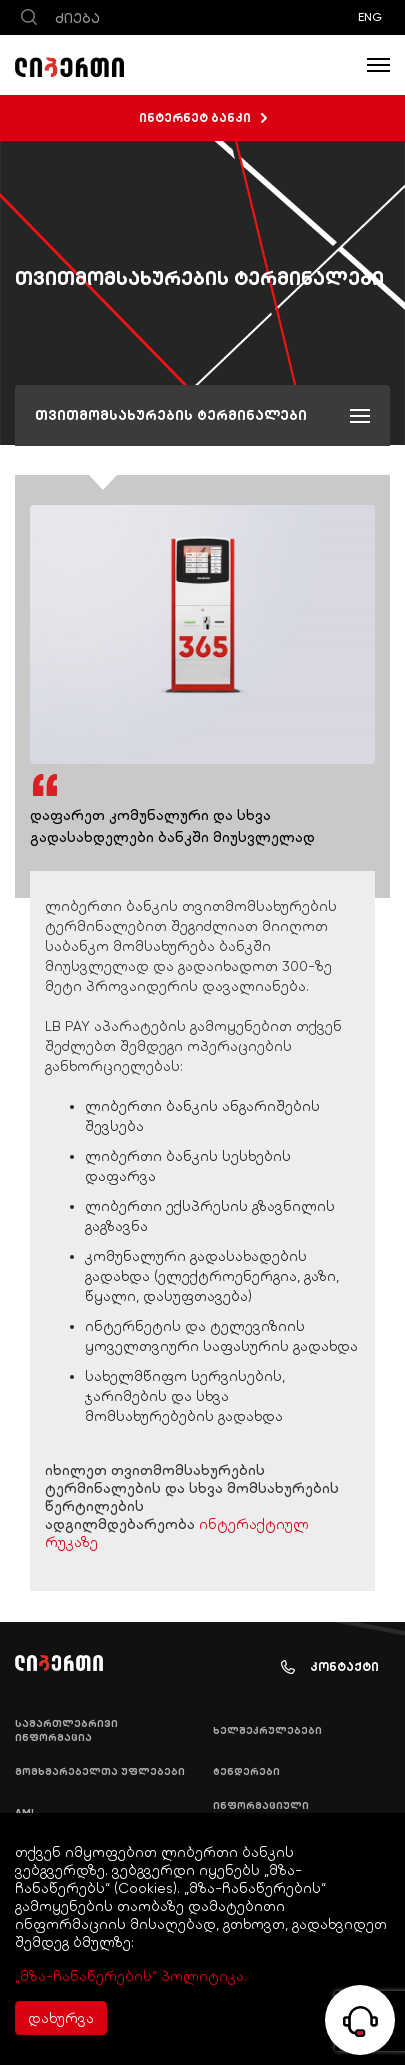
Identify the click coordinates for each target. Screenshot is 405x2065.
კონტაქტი (330, 1667)
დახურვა (61, 2018)
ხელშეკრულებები (267, 1731)
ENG (370, 17)
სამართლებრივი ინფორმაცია (66, 1731)
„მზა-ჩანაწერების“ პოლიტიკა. (131, 1976)
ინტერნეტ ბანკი (203, 118)
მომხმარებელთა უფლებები (100, 1772)
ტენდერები (246, 1772)
